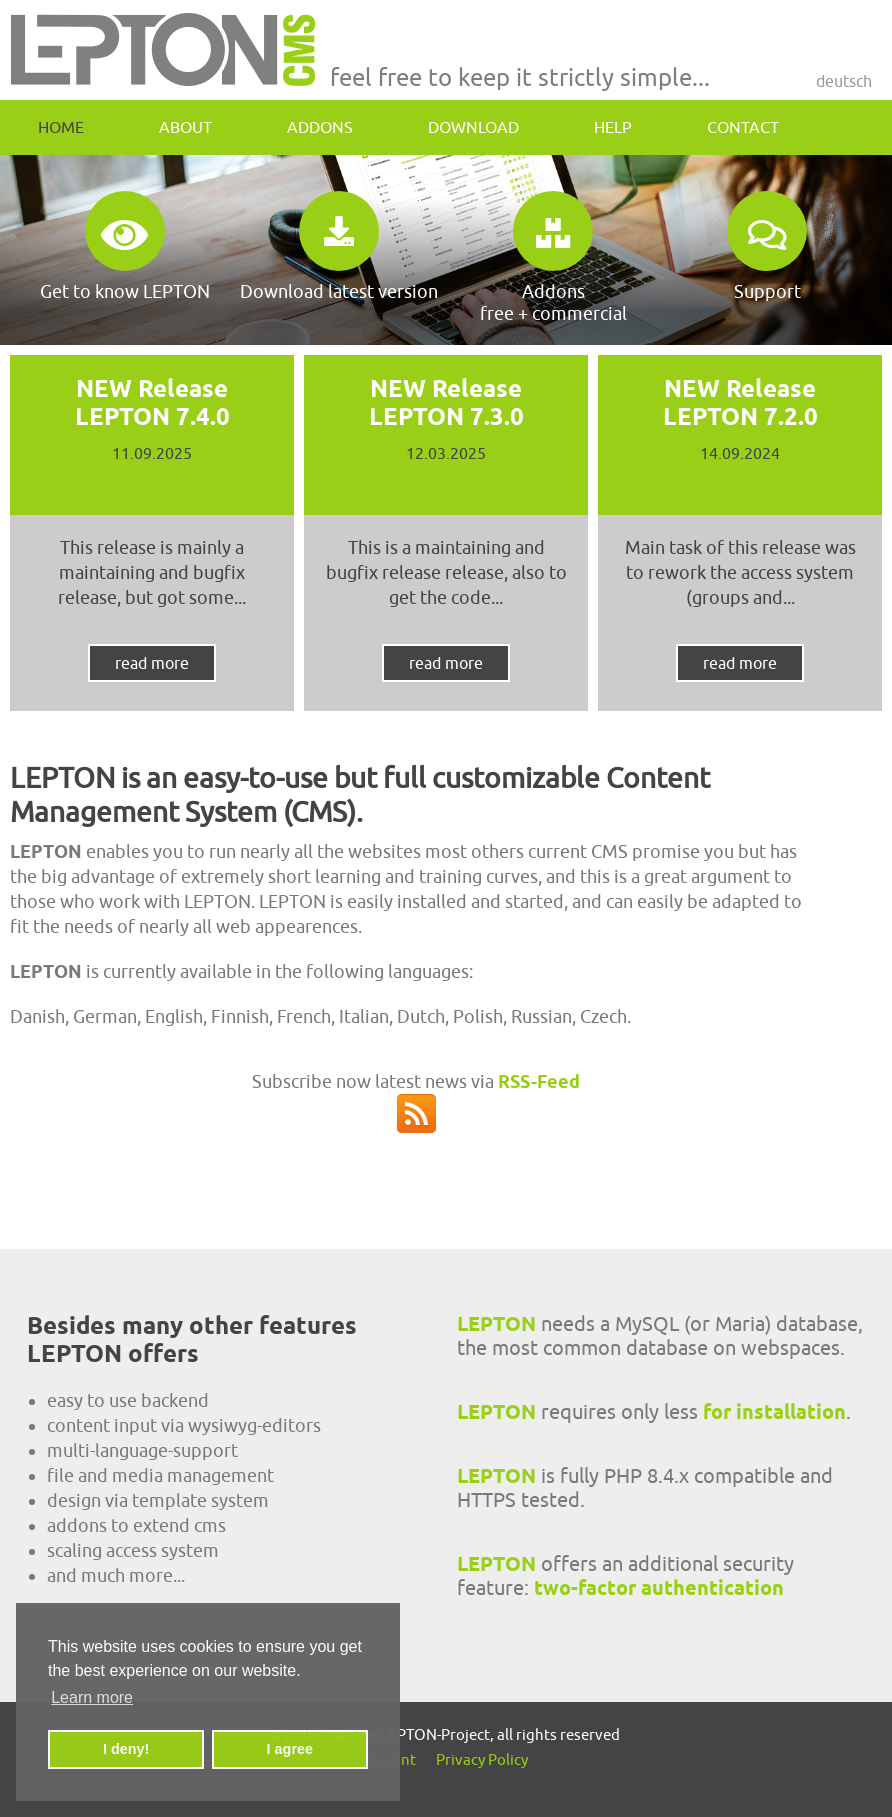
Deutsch (844, 81)
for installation (774, 1412)
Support (767, 246)
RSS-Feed (539, 1081)
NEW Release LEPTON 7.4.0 (152, 402)
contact (743, 127)
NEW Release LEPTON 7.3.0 (446, 402)
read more (152, 663)
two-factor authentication (659, 1588)
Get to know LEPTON (125, 246)
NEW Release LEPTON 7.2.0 (740, 402)
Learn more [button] (92, 1697)
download (473, 127)
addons (320, 127)
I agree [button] (290, 1749)
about (185, 127)
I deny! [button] (126, 1749)
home (61, 127)
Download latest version (339, 246)
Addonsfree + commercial (553, 257)
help (613, 127)
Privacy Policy (482, 1759)
